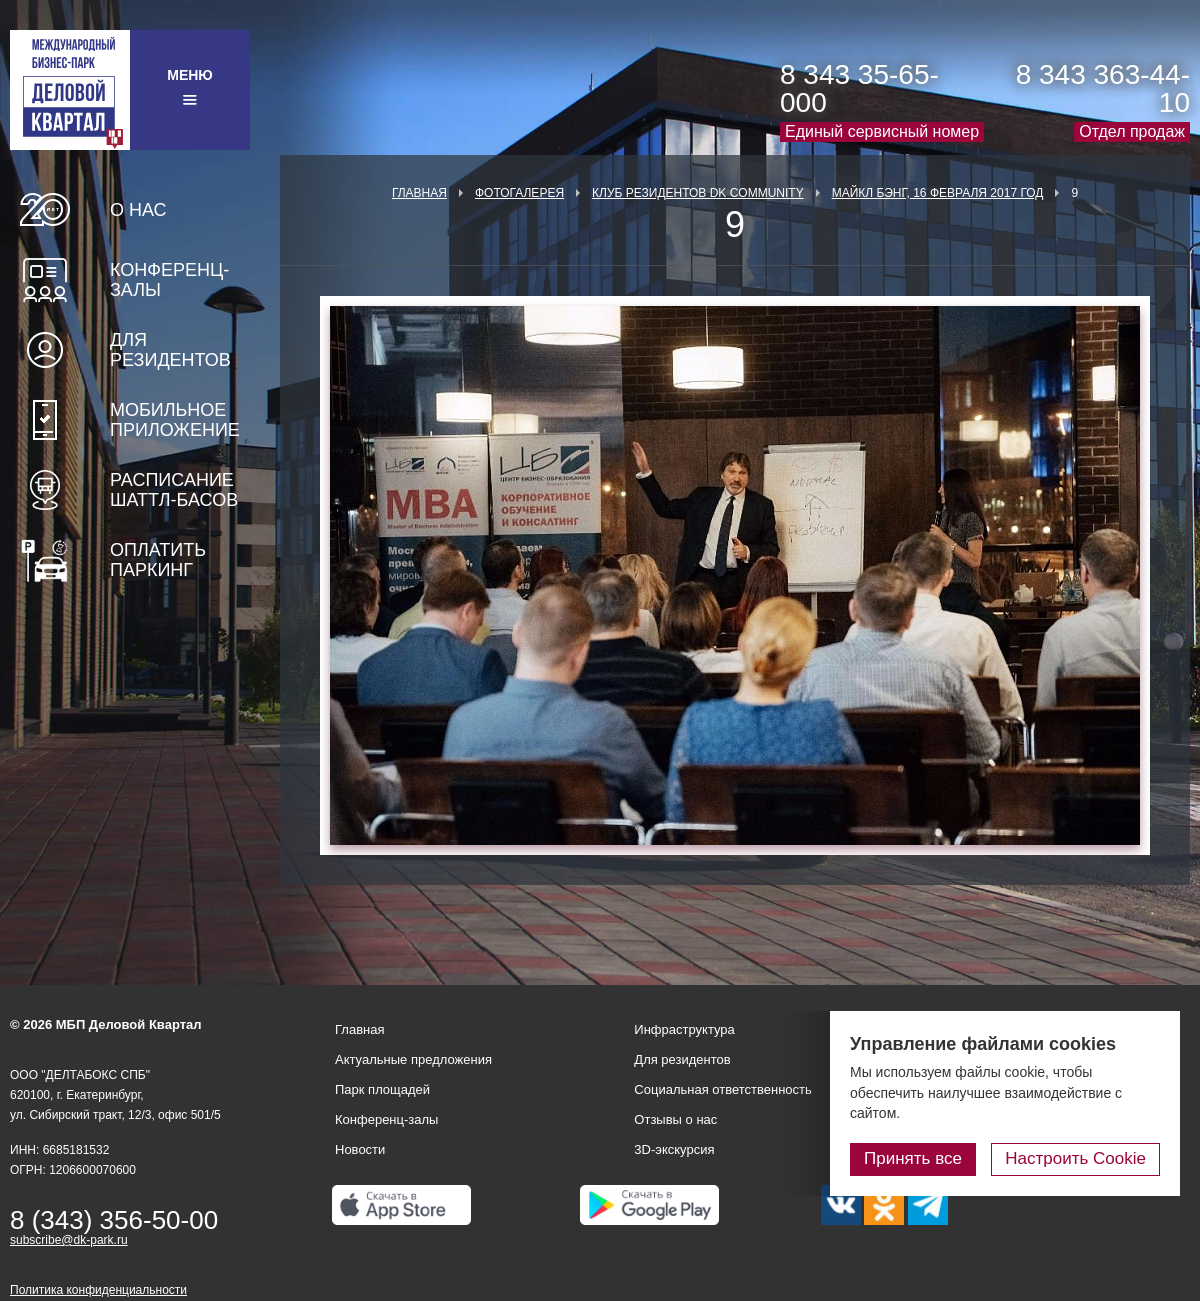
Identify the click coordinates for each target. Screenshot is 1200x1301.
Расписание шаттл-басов (174, 490)
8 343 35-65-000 (859, 88)
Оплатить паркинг (158, 560)
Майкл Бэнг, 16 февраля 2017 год (938, 193)
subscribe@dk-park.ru (69, 1240)
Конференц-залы (169, 280)
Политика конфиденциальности (98, 1290)
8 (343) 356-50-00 (114, 1220)
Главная (419, 193)
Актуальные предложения (413, 1059)
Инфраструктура (684, 1029)
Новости (360, 1149)
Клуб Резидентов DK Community (698, 193)
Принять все (913, 1158)
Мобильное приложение (175, 420)
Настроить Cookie (1075, 1158)
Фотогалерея (519, 193)
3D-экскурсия (674, 1149)
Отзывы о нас (675, 1119)
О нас (138, 210)
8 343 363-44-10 (1103, 88)
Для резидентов (170, 350)
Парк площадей (382, 1089)
